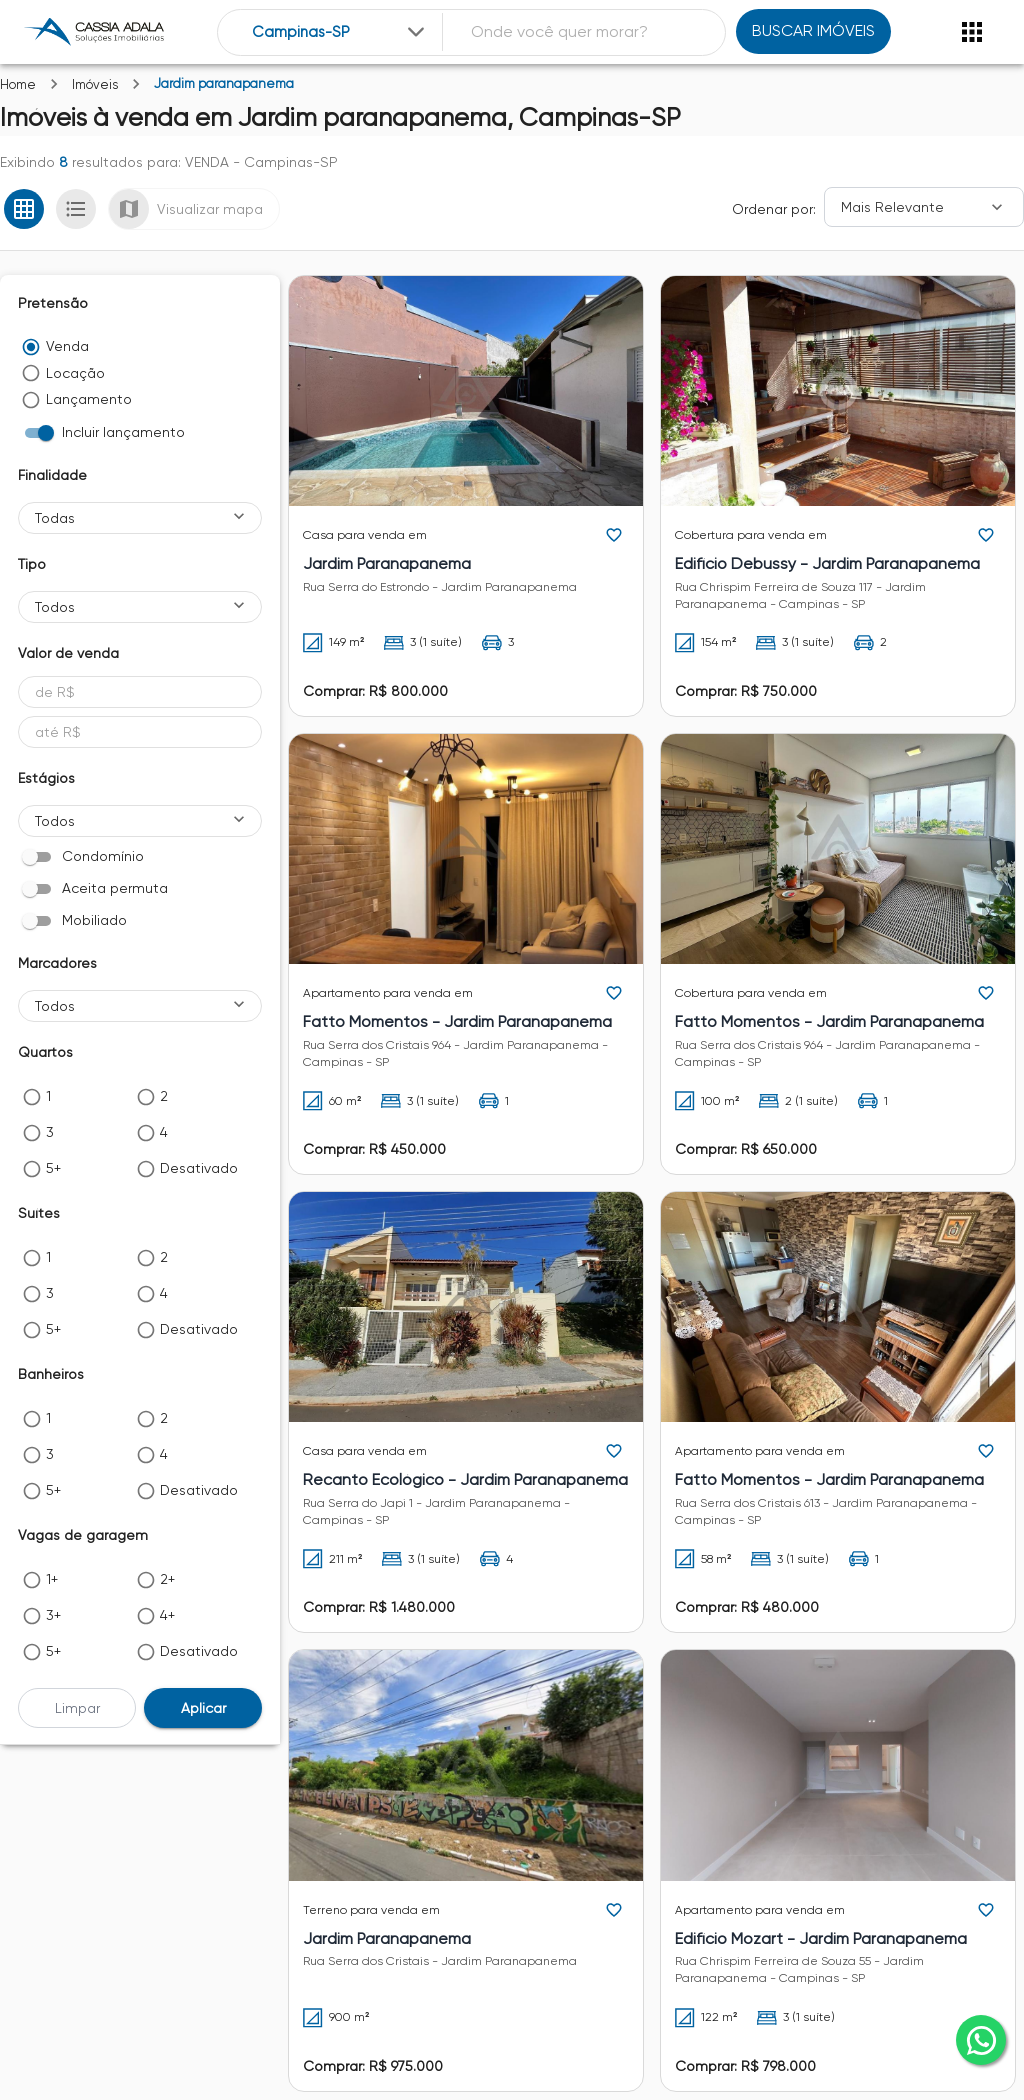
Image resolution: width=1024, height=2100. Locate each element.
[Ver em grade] (24, 209)
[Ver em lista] (76, 209)
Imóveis (95, 84)
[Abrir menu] (972, 32)
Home (18, 84)
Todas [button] (55, 518)
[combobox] (340, 32)
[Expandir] (416, 32)
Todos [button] (55, 607)
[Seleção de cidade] (340, 32)
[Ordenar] (924, 207)
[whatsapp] (981, 2040)
